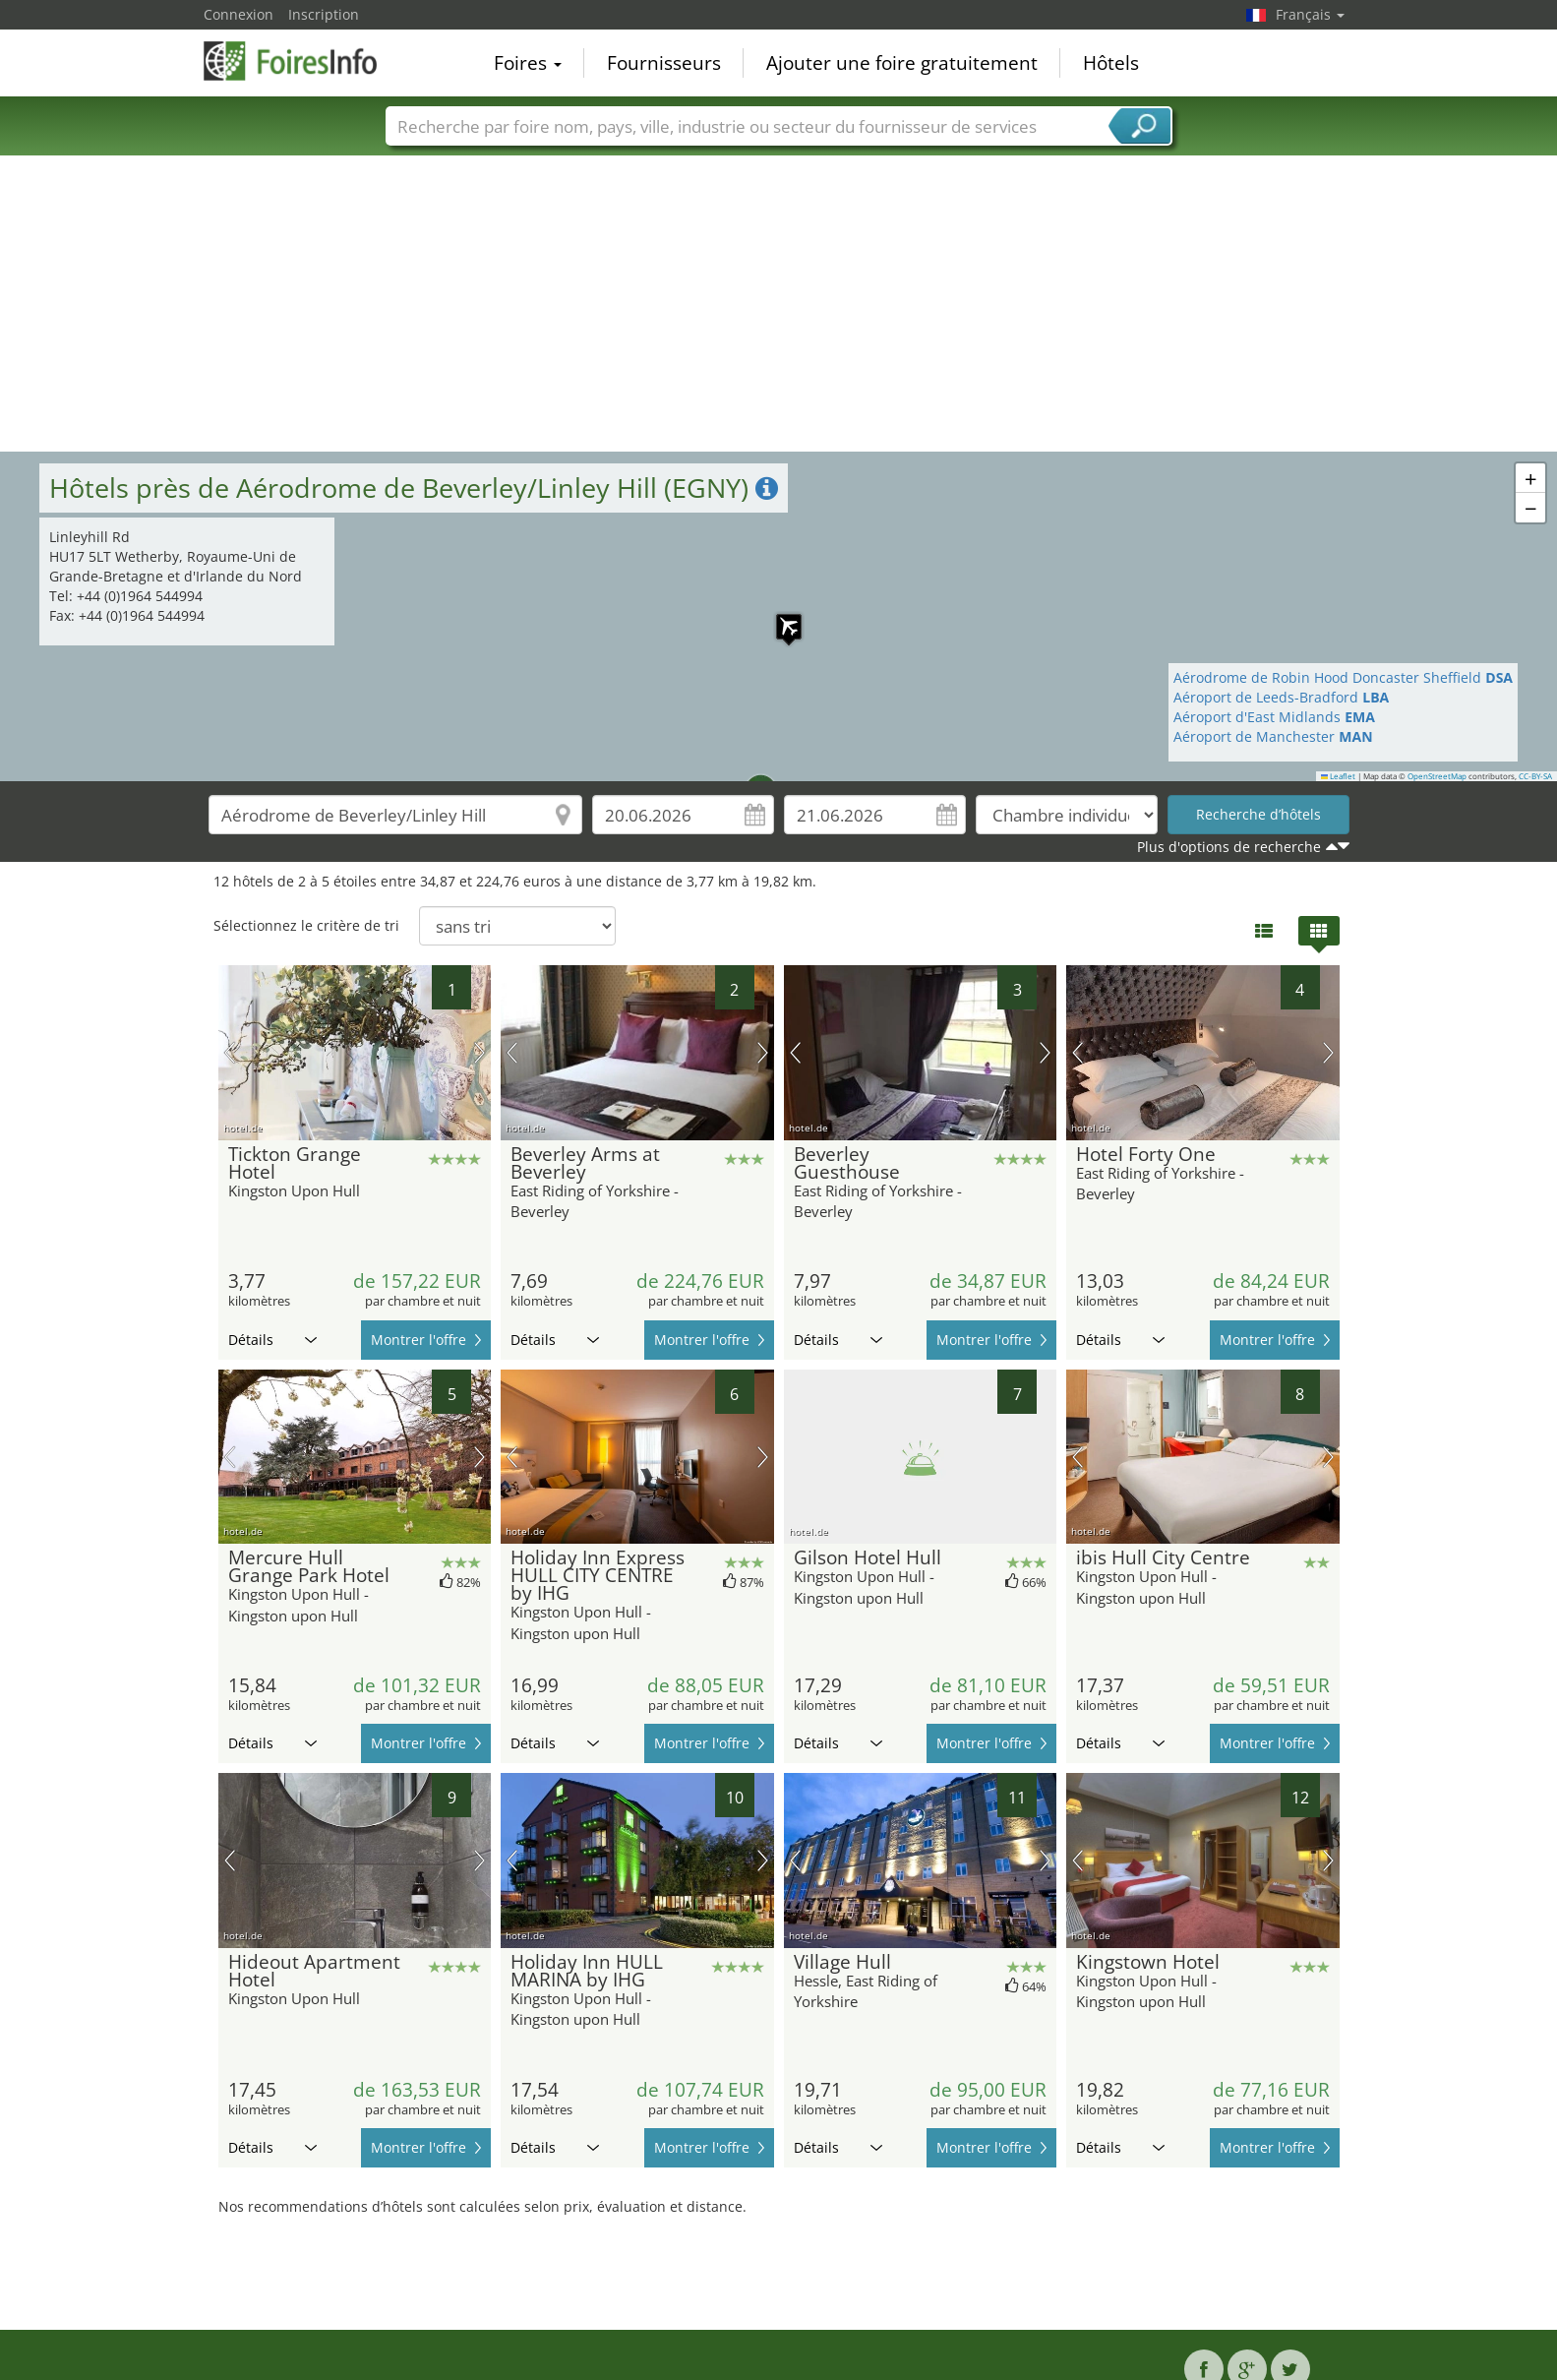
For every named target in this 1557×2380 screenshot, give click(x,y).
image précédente (229, 1053)
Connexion (238, 14)
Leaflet (1338, 776)
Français (1310, 14)
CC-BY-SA (1535, 776)
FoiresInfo (302, 61)
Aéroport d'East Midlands (1274, 716)
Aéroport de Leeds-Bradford (1281, 697)
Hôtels (1111, 63)
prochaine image (479, 1053)
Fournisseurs (664, 63)
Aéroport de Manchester (1272, 736)
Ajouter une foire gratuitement (902, 63)
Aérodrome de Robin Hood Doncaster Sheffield (1343, 677)
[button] (749, 779)
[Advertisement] (779, 304)
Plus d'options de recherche (1229, 846)
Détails (272, 1339)
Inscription (323, 14)
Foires (528, 63)
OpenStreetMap (1437, 776)
